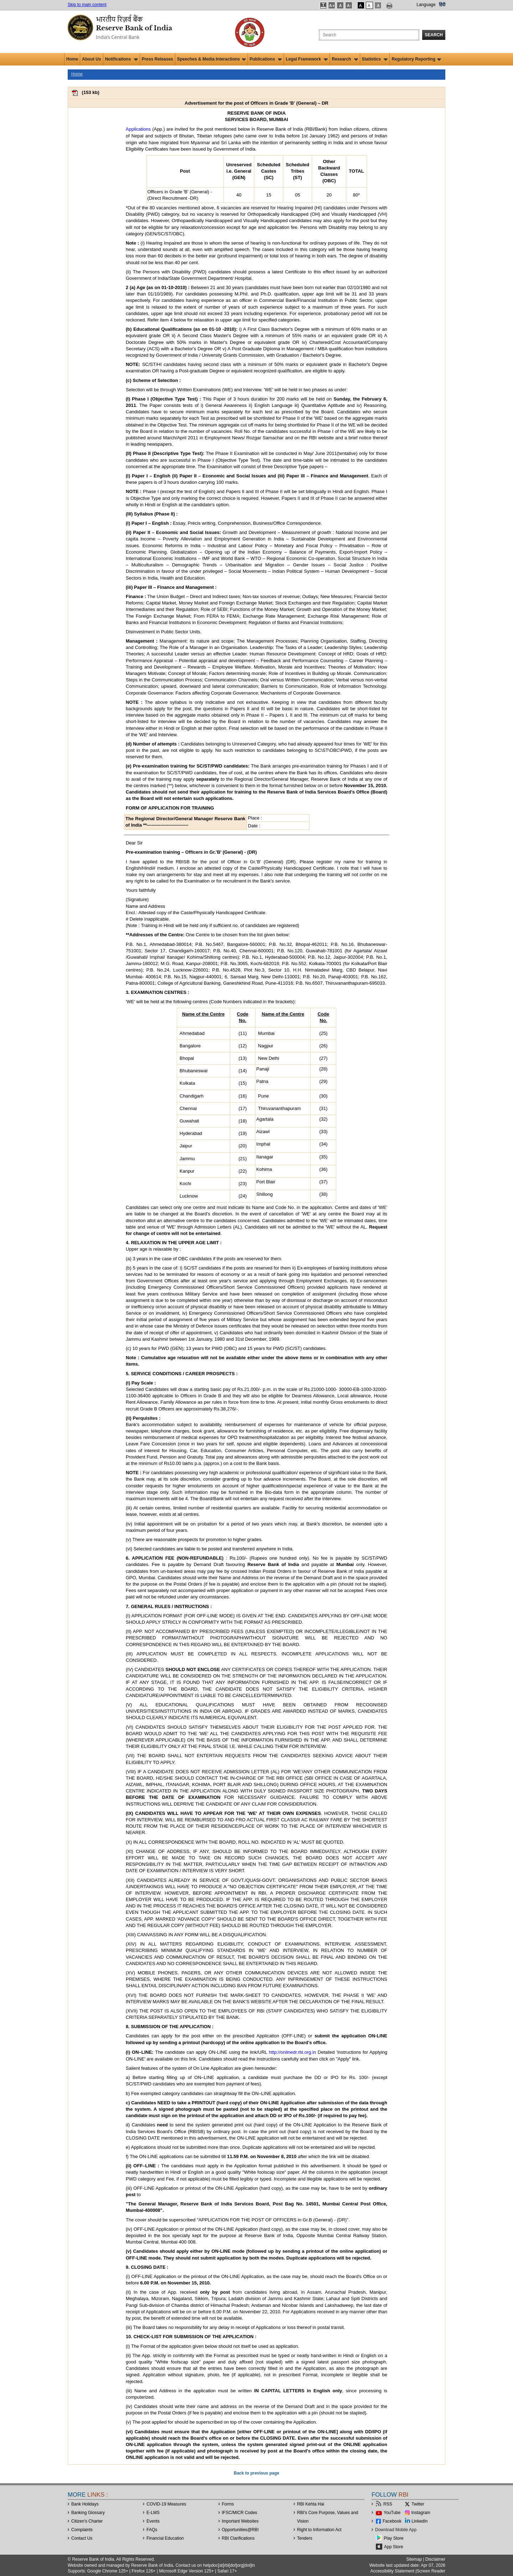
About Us (91, 59)
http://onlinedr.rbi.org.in (292, 2052)
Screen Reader (430, 2571)
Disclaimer (435, 2559)
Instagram (420, 2512)
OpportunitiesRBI (240, 2529)
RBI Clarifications (238, 2538)
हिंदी (442, 4)
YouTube (392, 2512)
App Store (393, 2546)
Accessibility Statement (392, 2571)
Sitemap (414, 2559)
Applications (138, 129)
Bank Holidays (85, 2504)
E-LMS (153, 2512)
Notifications (121, 59)
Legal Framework (307, 59)
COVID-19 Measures (166, 2504)
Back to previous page (256, 2473)
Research (345, 59)
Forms (228, 2504)
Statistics (375, 59)
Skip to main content (87, 4)
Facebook (392, 2521)
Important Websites (240, 2521)
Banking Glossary (88, 2512)
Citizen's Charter (87, 2521)
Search (434, 34)
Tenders (304, 2538)
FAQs (151, 2529)
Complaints (82, 2529)
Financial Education (165, 2538)
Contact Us (81, 2538)
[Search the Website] (369, 35)
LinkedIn (419, 2521)
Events (153, 2521)
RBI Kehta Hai (310, 2504)
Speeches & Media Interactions (211, 59)
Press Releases (157, 59)
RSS (387, 2504)
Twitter (417, 2504)
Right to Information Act (319, 2529)
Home (72, 59)
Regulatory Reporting (416, 59)
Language (425, 4)
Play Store (393, 2538)
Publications (266, 59)
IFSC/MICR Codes (239, 2512)
